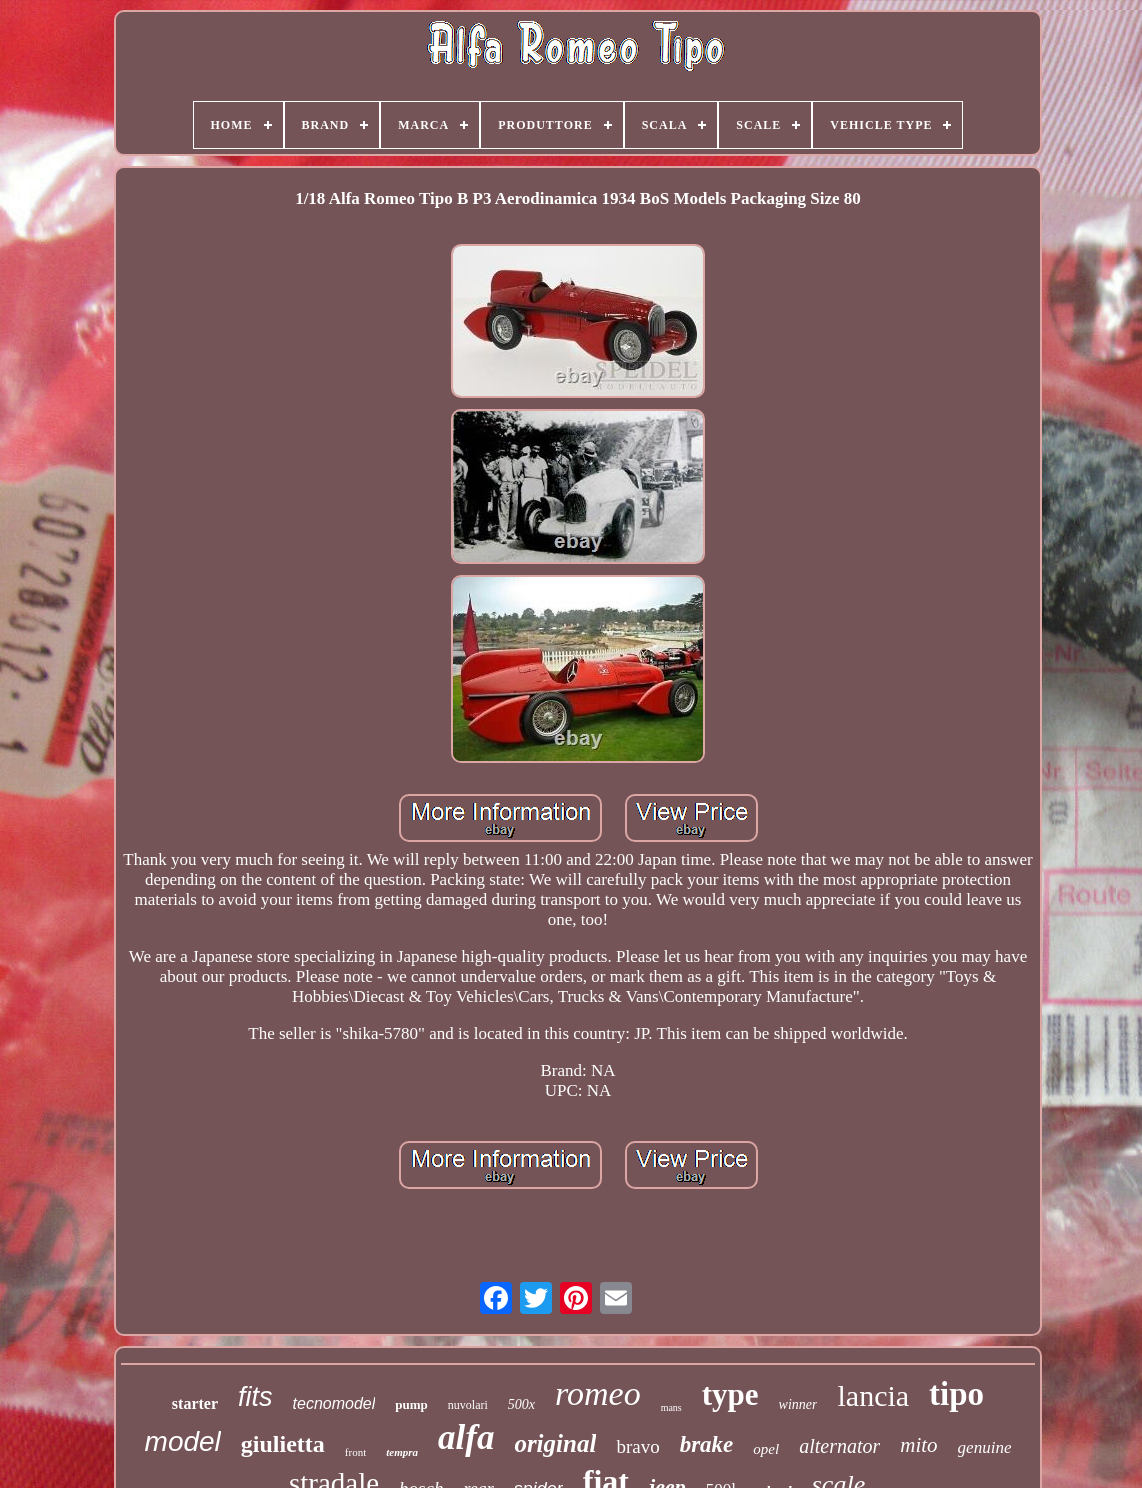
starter (195, 1403)
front (355, 1452)
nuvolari (468, 1405)
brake (707, 1444)
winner (798, 1404)
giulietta (283, 1444)
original (555, 1443)
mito (918, 1445)
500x (521, 1404)
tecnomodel (334, 1403)
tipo (956, 1394)
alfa (466, 1437)
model (183, 1441)
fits (255, 1397)
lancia (873, 1395)
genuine (985, 1447)
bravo (637, 1446)
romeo (598, 1393)
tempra (402, 1452)
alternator (839, 1446)
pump (411, 1404)
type (730, 1394)
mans (671, 1407)
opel (766, 1449)
